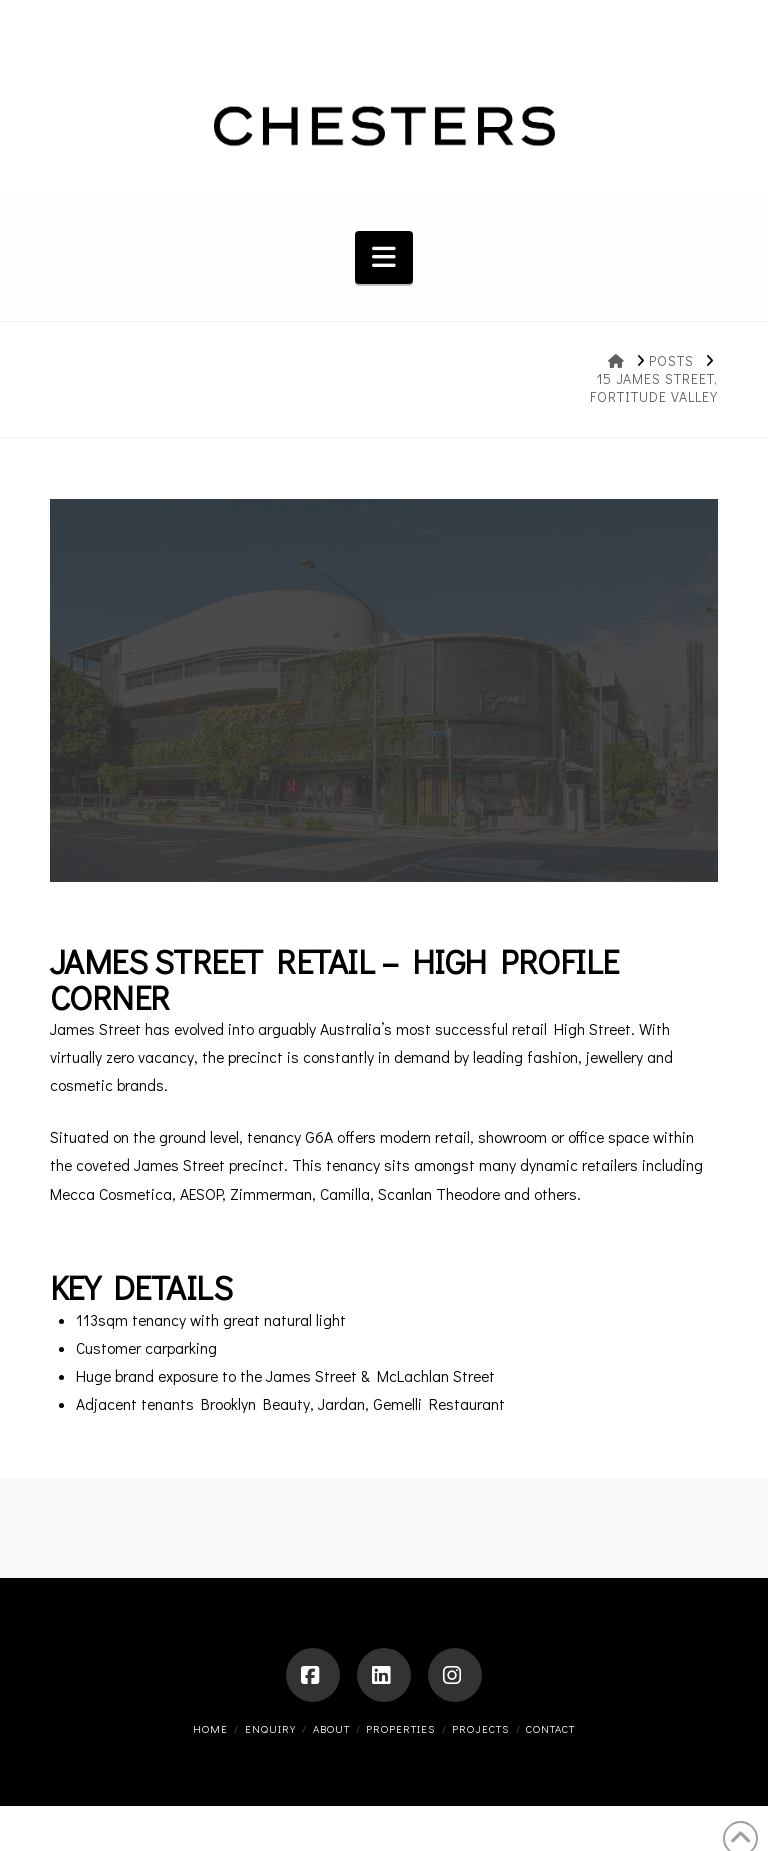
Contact (550, 1728)
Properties (400, 1728)
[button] (384, 257)
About (331, 1728)
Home (210, 1728)
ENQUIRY (270, 1728)
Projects (480, 1728)
